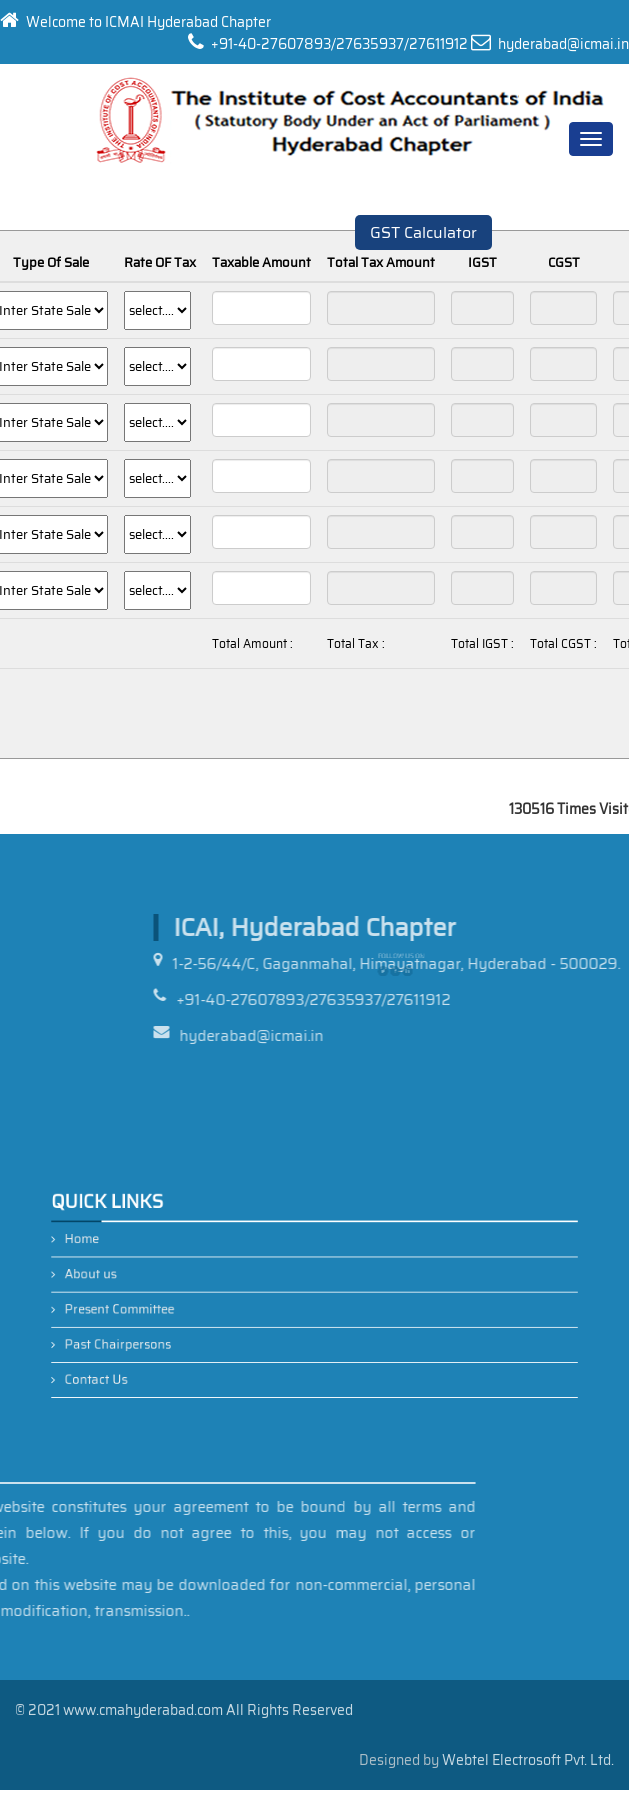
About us (138, 1278)
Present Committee (161, 1306)
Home (131, 1251)
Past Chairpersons (160, 1334)
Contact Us (142, 1361)
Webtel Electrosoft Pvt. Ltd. (528, 1760)
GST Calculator (423, 232)
